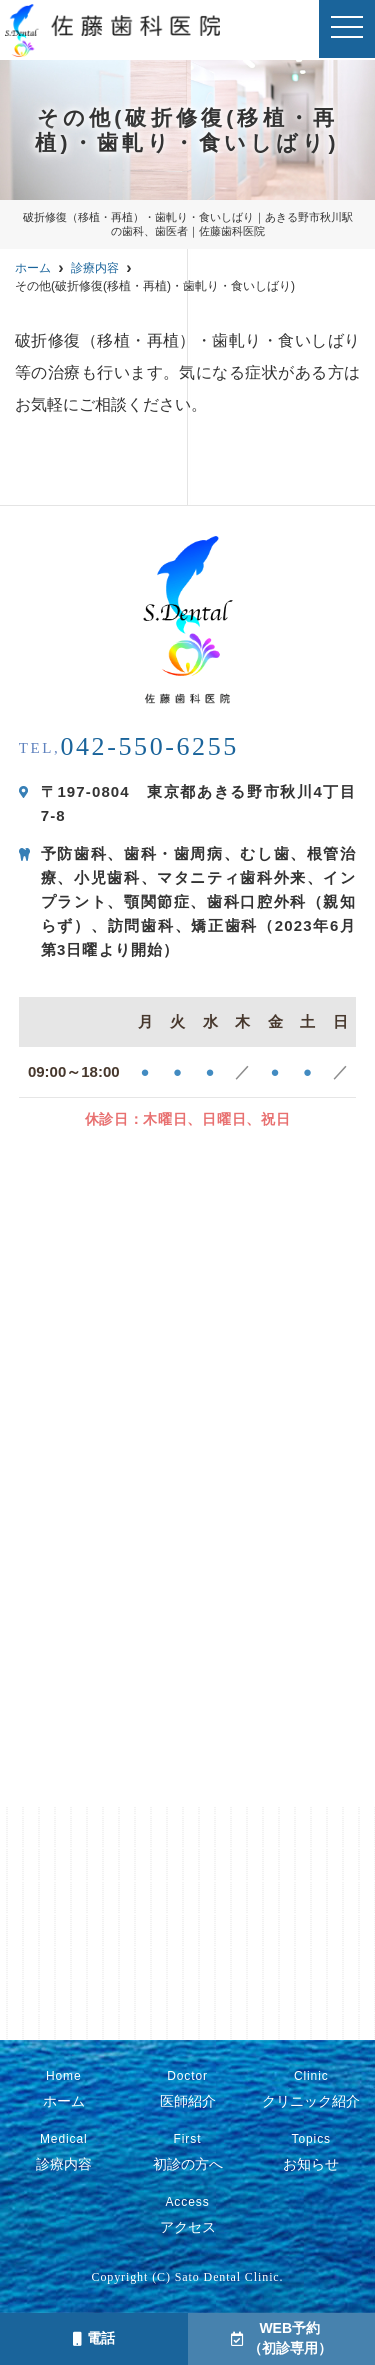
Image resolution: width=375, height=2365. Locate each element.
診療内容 (64, 2152)
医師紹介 (187, 2089)
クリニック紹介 (311, 2089)
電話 (94, 2338)
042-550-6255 (129, 746)
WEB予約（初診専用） (281, 2338)
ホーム (64, 2089)
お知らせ (311, 2152)
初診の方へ (187, 2152)
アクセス (187, 2215)
